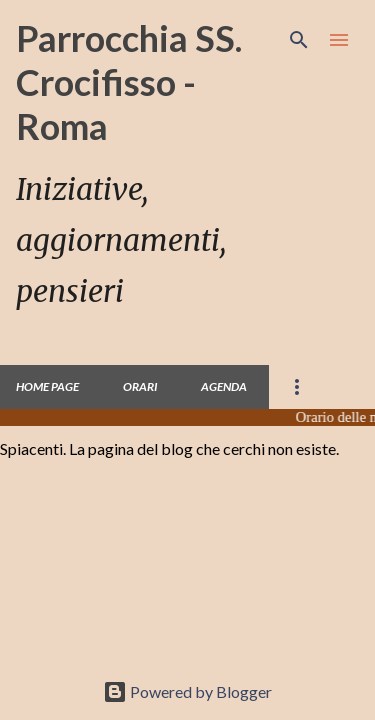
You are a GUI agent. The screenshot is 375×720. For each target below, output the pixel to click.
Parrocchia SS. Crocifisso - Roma (129, 82)
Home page (47, 386)
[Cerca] (299, 40)
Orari (140, 386)
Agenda (224, 386)
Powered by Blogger (187, 691)
